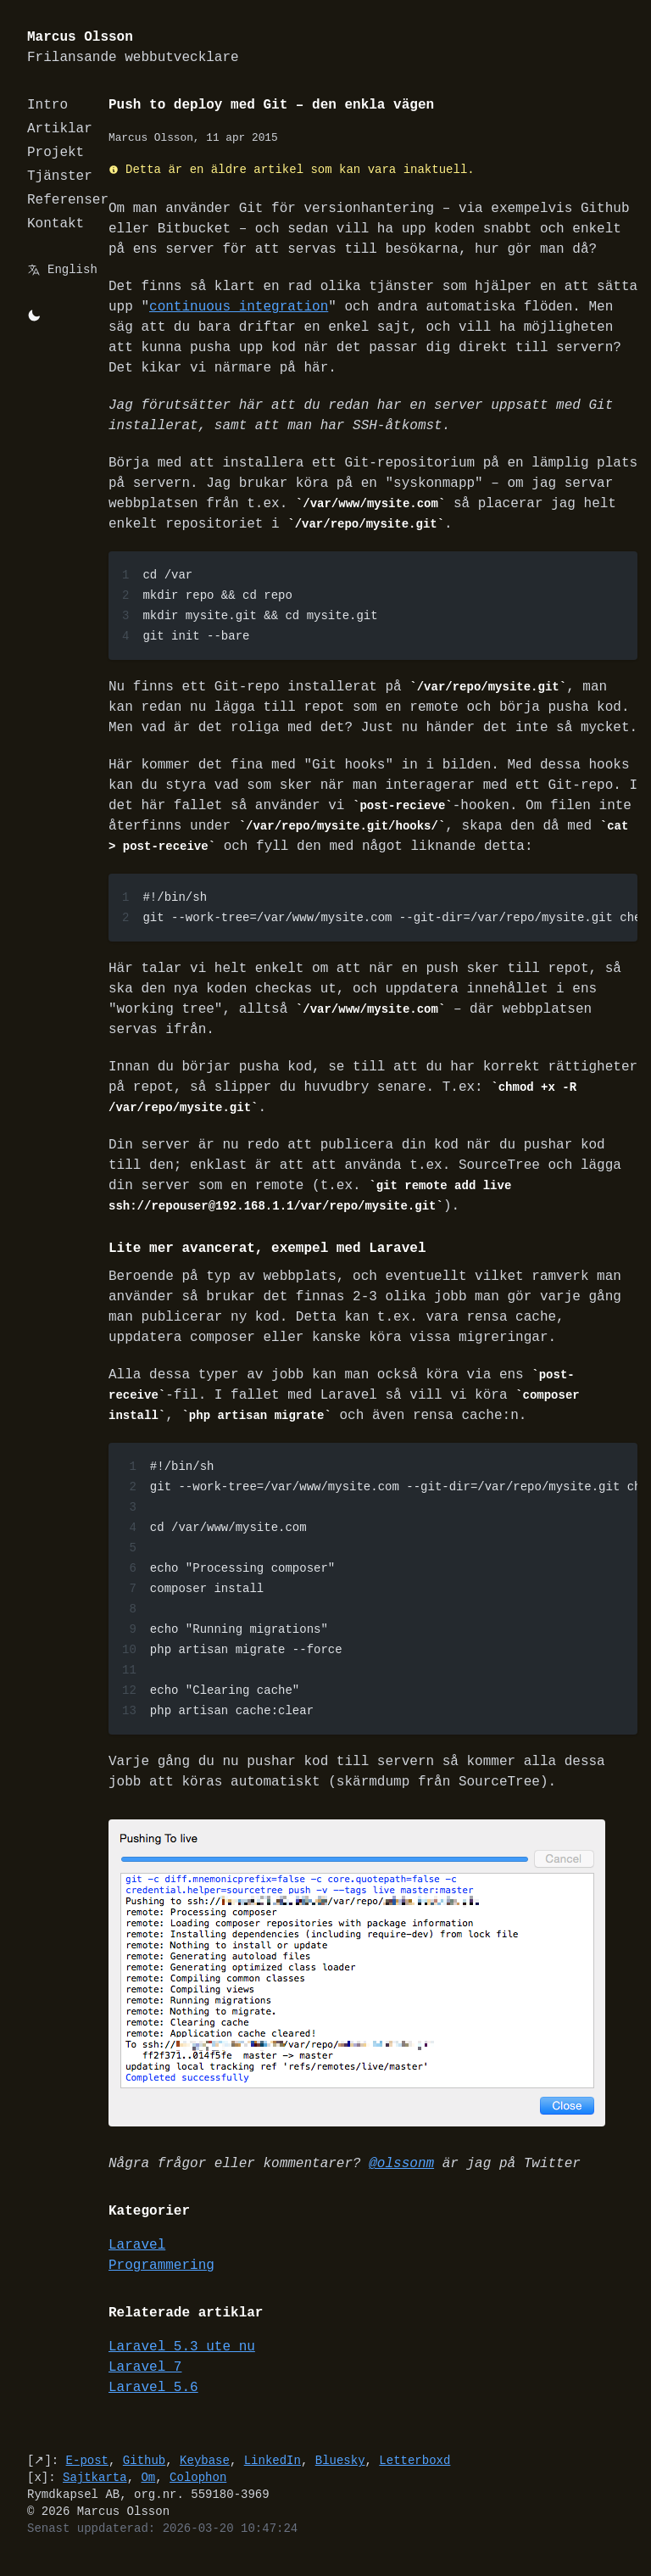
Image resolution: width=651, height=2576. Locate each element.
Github (144, 2472)
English (72, 269)
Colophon (198, 2489)
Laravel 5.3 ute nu (181, 2359)
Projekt (55, 152)
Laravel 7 (144, 2379)
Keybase (205, 2472)
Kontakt (55, 224)
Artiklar (59, 129)
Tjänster (59, 176)
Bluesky (340, 2472)
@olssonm (401, 2175)
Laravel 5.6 (153, 2399)
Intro (47, 105)
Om (148, 2489)
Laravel (136, 2257)
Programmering (161, 2277)
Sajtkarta (95, 2489)
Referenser (67, 200)
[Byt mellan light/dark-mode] (34, 315)
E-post (87, 2472)
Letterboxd (414, 2472)
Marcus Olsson (133, 48)
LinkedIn (272, 2472)
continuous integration (238, 307)
